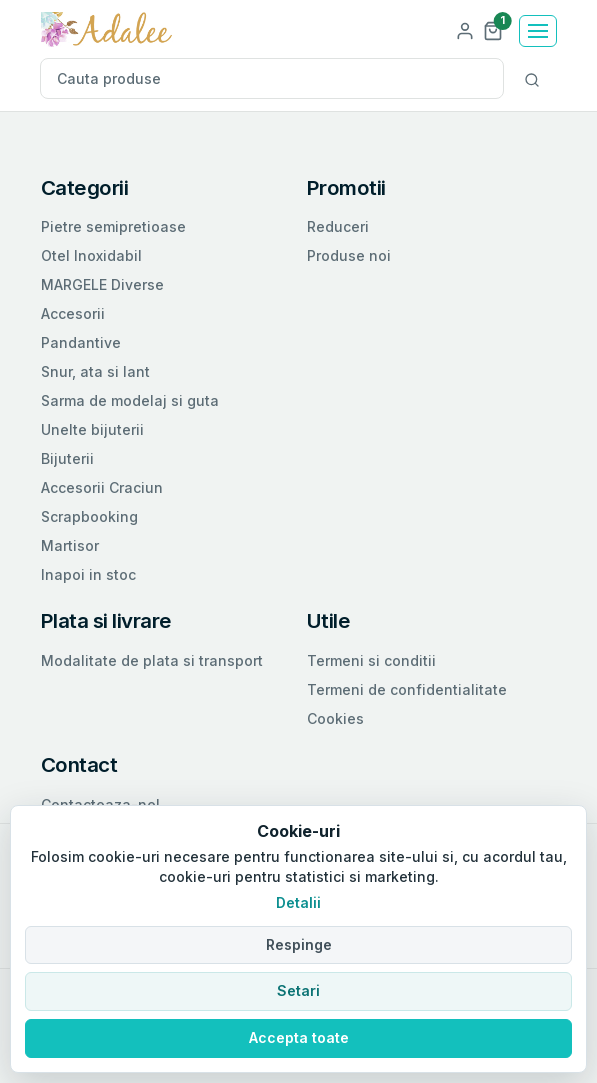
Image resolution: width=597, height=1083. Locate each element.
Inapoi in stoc (88, 574)
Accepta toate (299, 1037)
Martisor (70, 545)
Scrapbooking (89, 516)
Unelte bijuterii (92, 429)
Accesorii (73, 313)
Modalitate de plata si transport (152, 660)
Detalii (298, 902)
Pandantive (81, 342)
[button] (493, 29)
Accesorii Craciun (102, 487)
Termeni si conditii (371, 660)
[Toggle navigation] (538, 31)
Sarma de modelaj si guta (130, 400)
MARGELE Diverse (102, 284)
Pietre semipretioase (113, 226)
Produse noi (349, 255)
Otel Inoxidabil (91, 255)
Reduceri (338, 226)
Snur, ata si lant (95, 371)
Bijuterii (67, 458)
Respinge (299, 944)
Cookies (335, 718)
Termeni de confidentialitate (407, 689)
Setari (298, 990)
